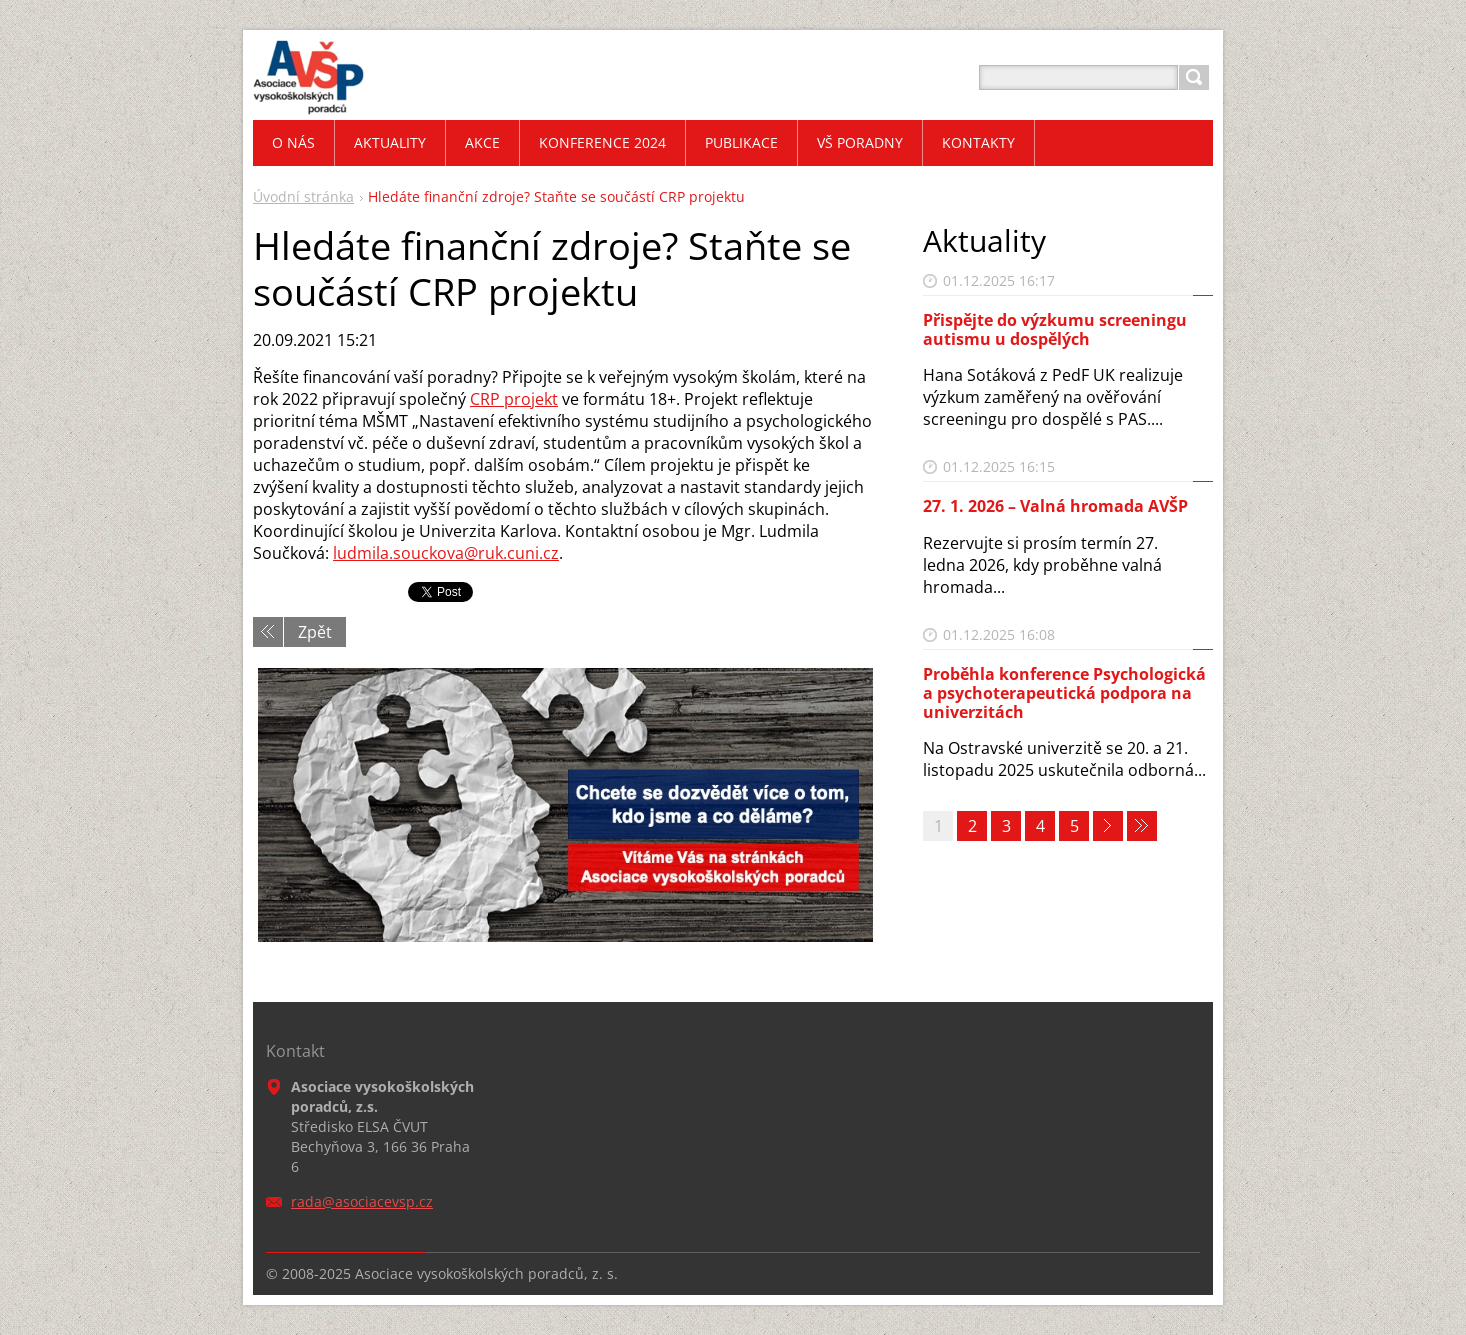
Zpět (315, 632)
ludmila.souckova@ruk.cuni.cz (446, 553)
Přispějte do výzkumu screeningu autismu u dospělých (1055, 329)
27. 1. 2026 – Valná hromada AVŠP (1055, 506)
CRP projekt (514, 399)
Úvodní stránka (303, 196)
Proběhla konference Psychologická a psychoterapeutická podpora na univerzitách (1064, 693)
